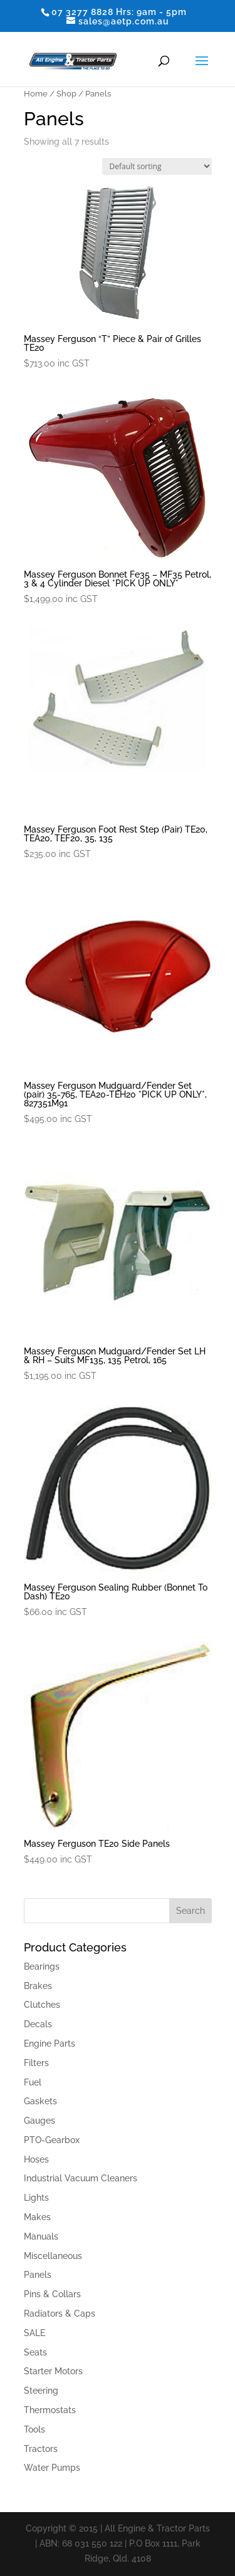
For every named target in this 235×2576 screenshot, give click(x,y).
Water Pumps (52, 2468)
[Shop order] (157, 166)
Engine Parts (49, 2043)
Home (36, 93)
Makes (37, 2217)
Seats (35, 2352)
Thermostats (50, 2410)
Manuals (41, 2236)
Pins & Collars (52, 2294)
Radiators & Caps (59, 2314)
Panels (37, 2275)
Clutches (42, 2005)
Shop (66, 93)
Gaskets (40, 2101)
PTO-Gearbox (52, 2140)
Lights (36, 2198)
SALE (34, 2333)
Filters (36, 2063)
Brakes (38, 1986)
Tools (34, 2429)
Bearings (42, 1966)
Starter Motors (53, 2371)
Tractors (41, 2449)
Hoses (36, 2159)
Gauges (39, 2121)
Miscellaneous (53, 2256)
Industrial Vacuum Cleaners (80, 2178)
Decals (38, 2024)
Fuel (32, 2082)
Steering (41, 2391)
